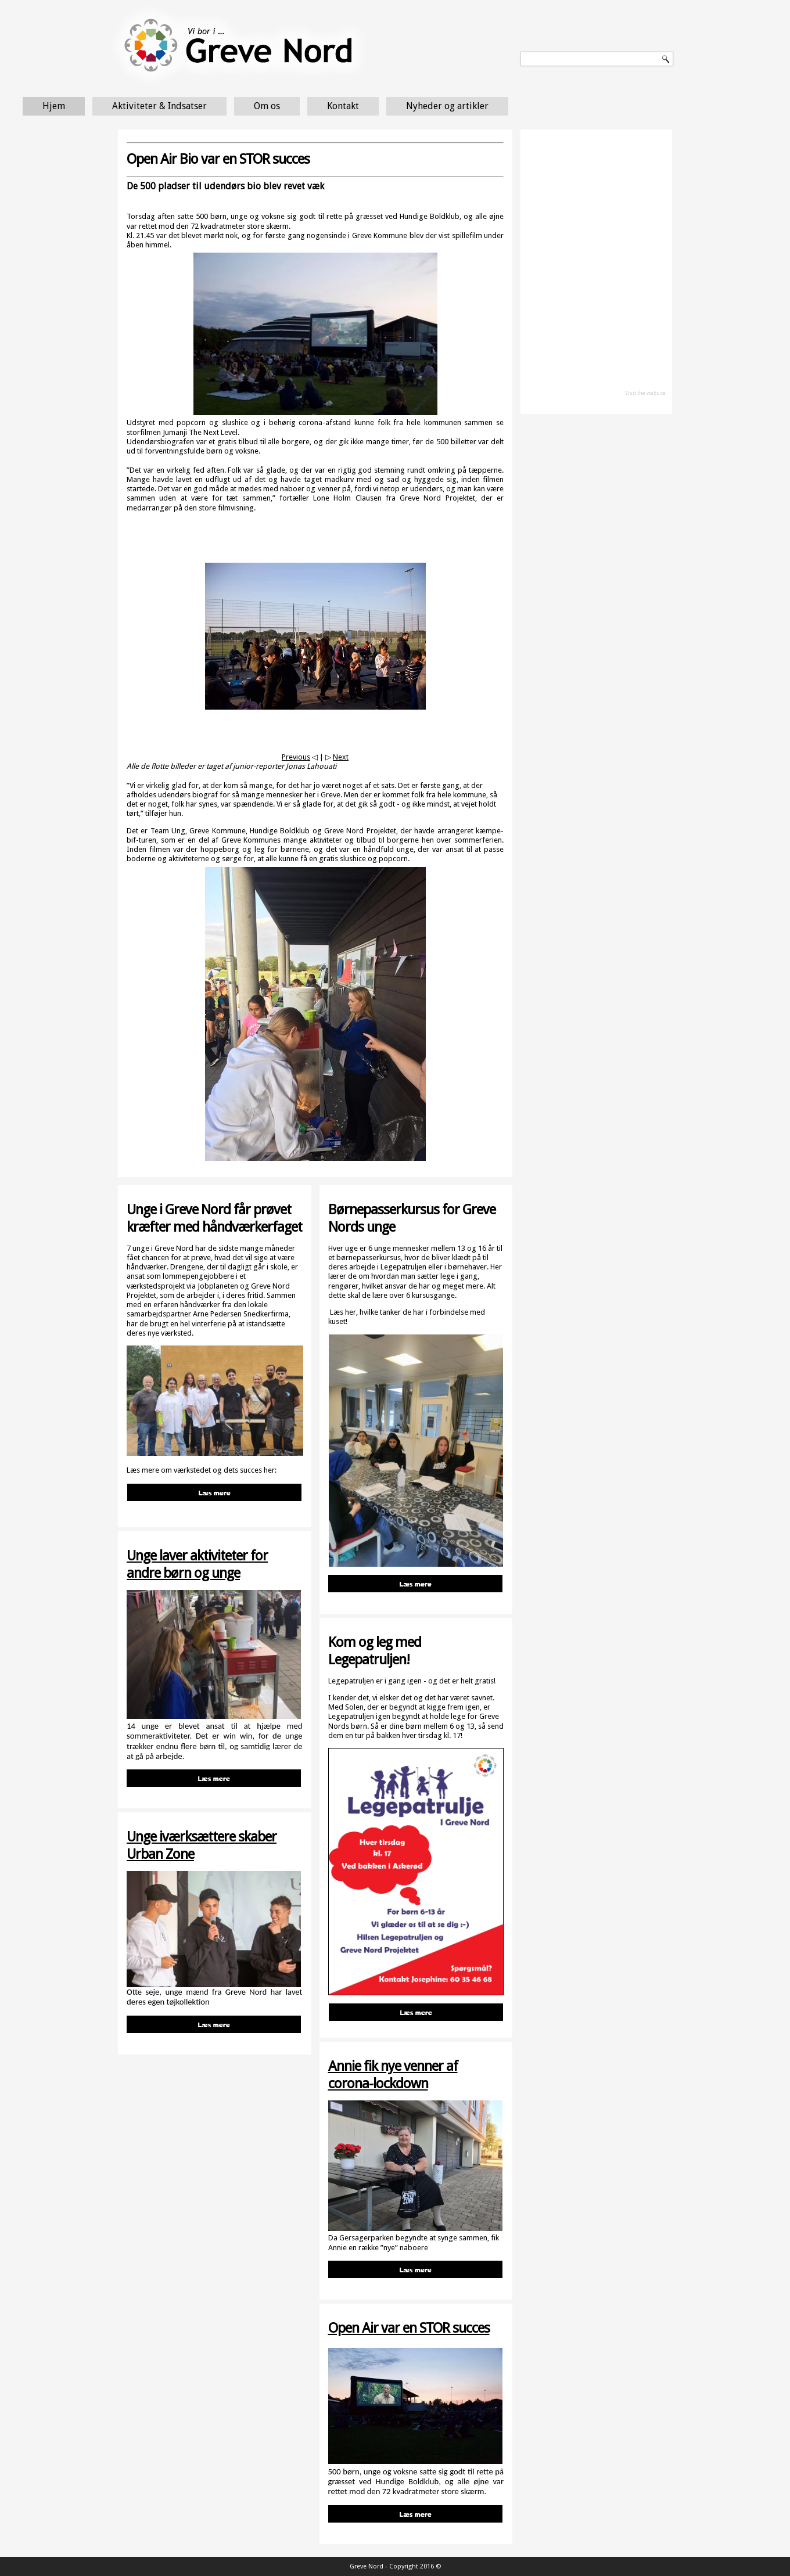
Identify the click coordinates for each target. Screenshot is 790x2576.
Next (341, 757)
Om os (363, 105)
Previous (296, 757)
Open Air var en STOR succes (409, 2328)
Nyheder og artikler (543, 105)
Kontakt (439, 105)
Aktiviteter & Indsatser (256, 105)
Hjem (150, 105)
